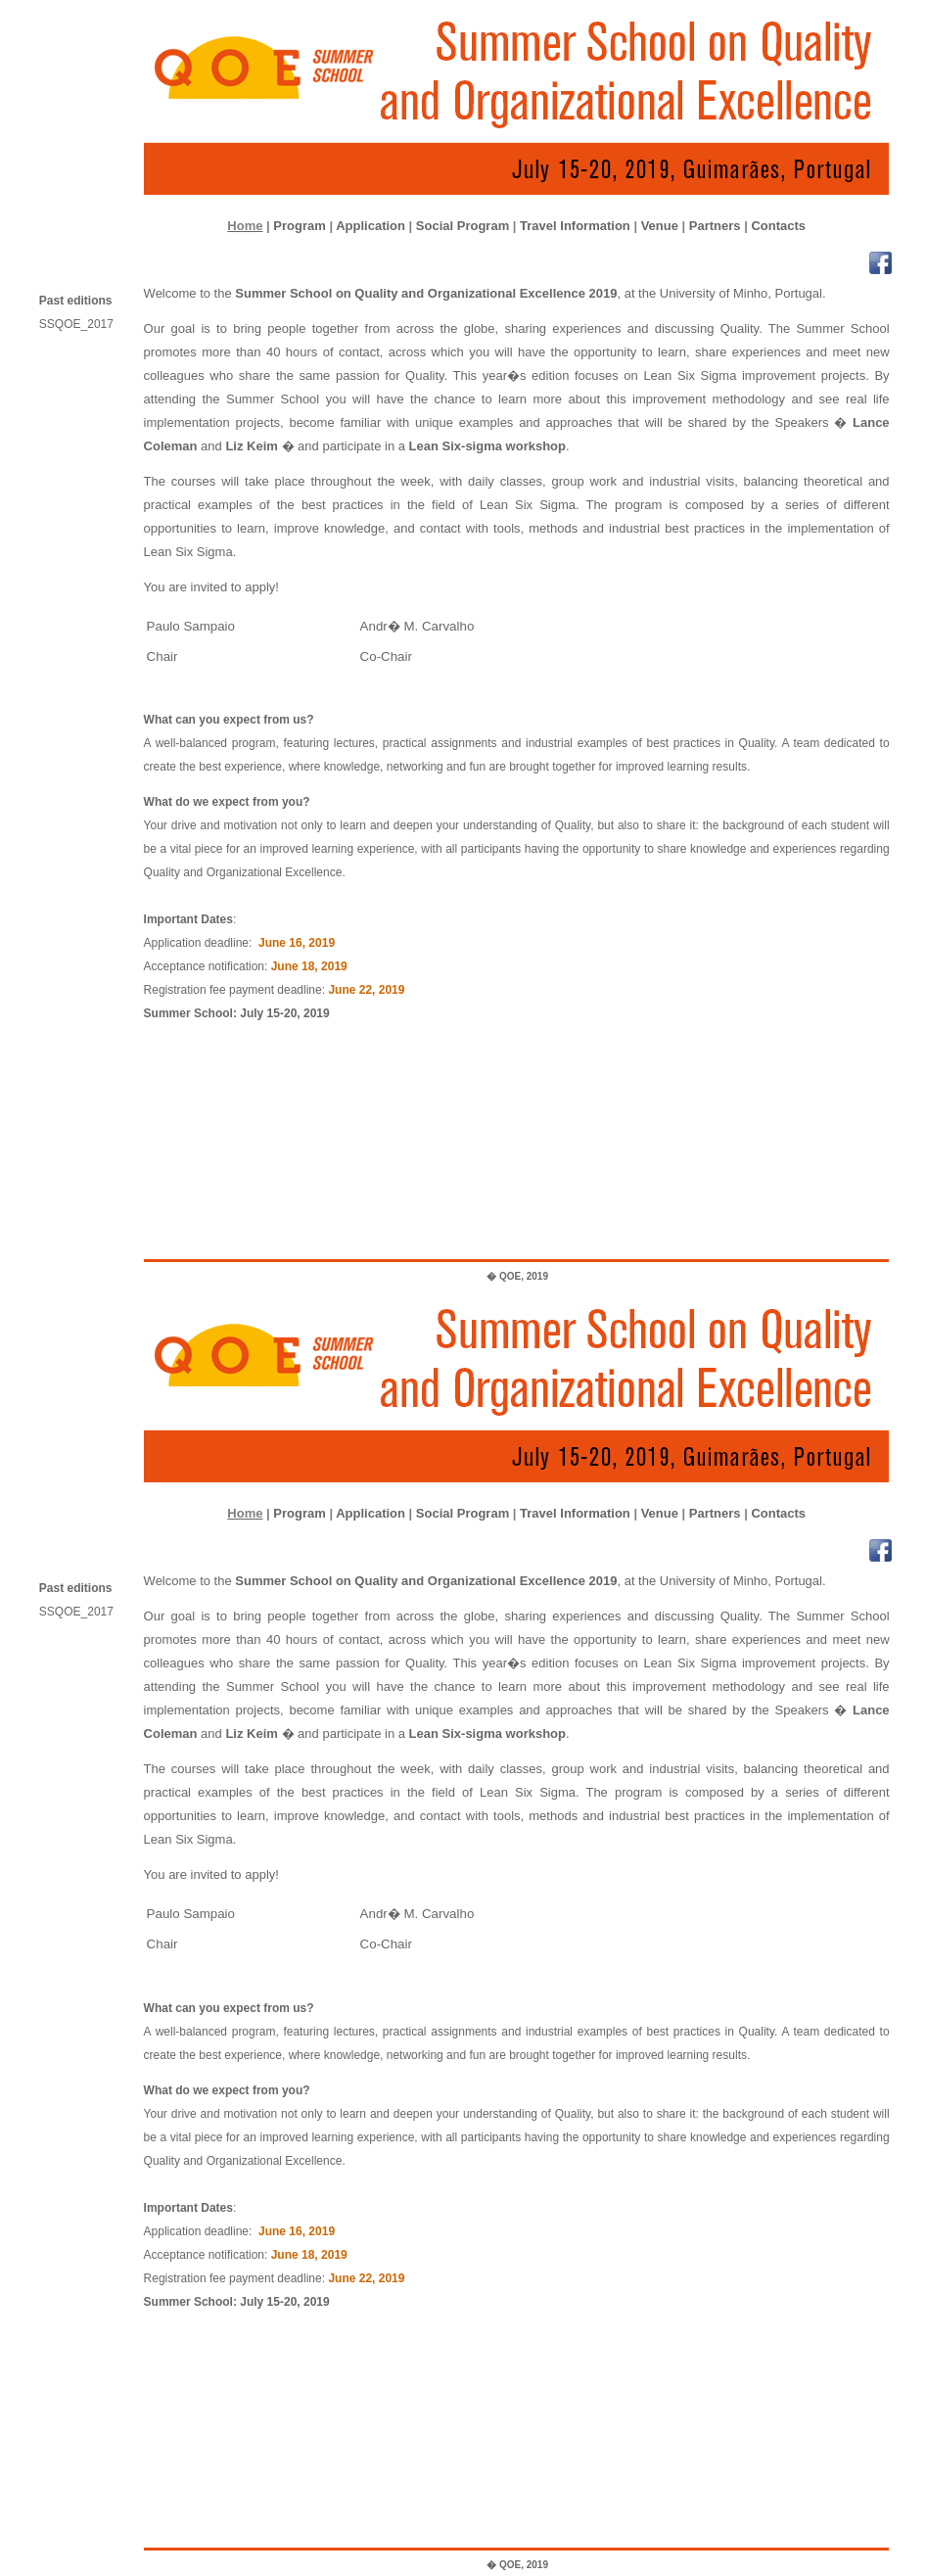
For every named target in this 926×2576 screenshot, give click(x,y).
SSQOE (82, 324)
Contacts (778, 225)
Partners (715, 225)
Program (299, 225)
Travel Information (575, 225)
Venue (659, 225)
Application (370, 225)
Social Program (462, 225)
